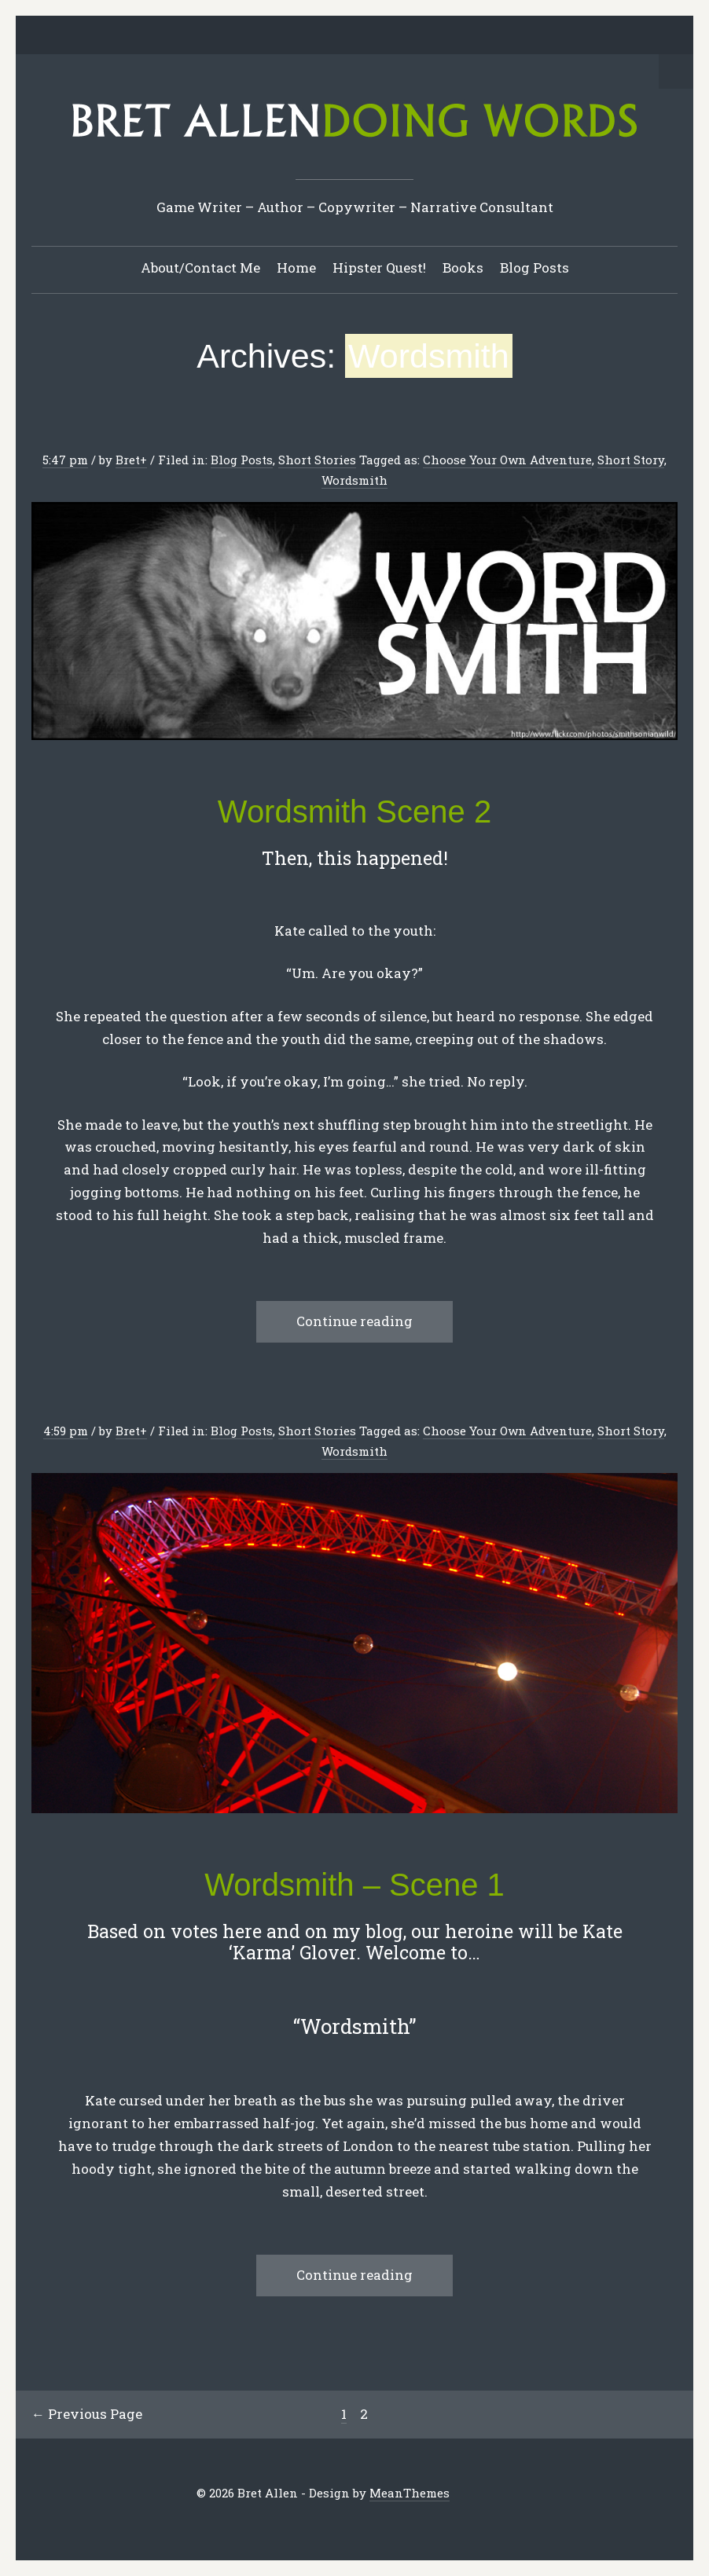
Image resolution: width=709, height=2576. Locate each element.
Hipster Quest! (379, 267)
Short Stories (317, 459)
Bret (128, 459)
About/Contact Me (200, 267)
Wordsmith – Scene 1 (354, 1884)
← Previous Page (86, 2414)
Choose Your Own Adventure (507, 459)
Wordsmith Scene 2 (354, 811)
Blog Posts (534, 267)
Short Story (630, 459)
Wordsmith (354, 480)
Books (463, 267)
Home (296, 267)
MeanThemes (409, 2493)
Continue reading (354, 1321)
